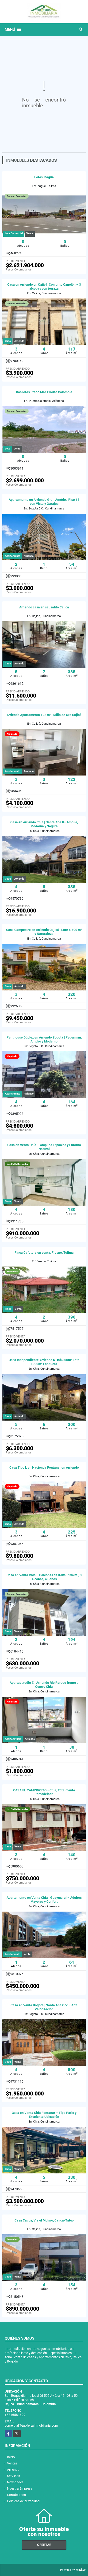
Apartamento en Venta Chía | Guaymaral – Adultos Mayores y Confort (44, 1899)
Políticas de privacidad (23, 2501)
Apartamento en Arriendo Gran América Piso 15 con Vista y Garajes (44, 501)
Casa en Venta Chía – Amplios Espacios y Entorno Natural (44, 1147)
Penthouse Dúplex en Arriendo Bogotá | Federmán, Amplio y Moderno (44, 1039)
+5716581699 (15, 2415)
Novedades (15, 2482)
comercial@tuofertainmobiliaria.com (31, 2425)
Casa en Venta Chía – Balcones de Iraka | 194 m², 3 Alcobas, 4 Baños (44, 1577)
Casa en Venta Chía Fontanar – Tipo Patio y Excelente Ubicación (44, 2115)
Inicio (11, 2457)
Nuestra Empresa (19, 2488)
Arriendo (13, 2469)
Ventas (12, 2463)
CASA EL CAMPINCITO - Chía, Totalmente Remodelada (44, 1792)
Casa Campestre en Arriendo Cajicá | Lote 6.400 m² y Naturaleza (44, 932)
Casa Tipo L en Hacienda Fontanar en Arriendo (44, 1467)
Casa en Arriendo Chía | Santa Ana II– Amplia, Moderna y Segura (44, 824)
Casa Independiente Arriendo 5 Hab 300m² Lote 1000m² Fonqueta (44, 1362)
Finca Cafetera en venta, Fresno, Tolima (44, 1252)
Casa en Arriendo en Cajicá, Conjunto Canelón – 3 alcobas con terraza (44, 286)
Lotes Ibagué (44, 177)
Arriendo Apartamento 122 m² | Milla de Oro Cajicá (44, 715)
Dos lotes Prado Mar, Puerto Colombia (44, 392)
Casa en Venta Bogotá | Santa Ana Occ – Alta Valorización (44, 2007)
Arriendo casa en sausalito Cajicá (44, 607)
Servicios (13, 2476)
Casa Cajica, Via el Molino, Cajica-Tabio (44, 2220)
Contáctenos (16, 2495)
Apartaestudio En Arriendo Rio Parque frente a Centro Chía (44, 1684)
